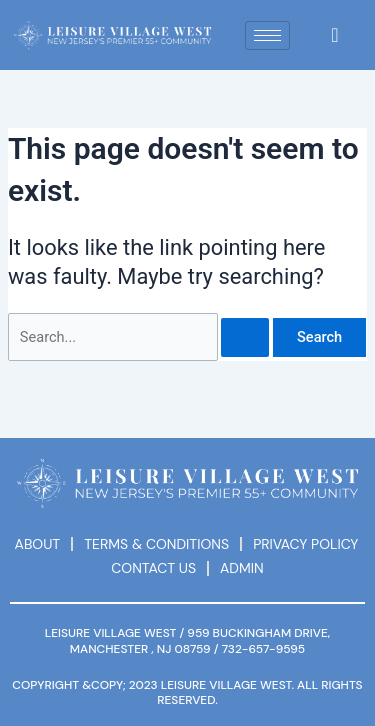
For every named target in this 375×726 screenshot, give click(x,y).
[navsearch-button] (335, 35)
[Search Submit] (245, 337)
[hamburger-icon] (267, 35)
